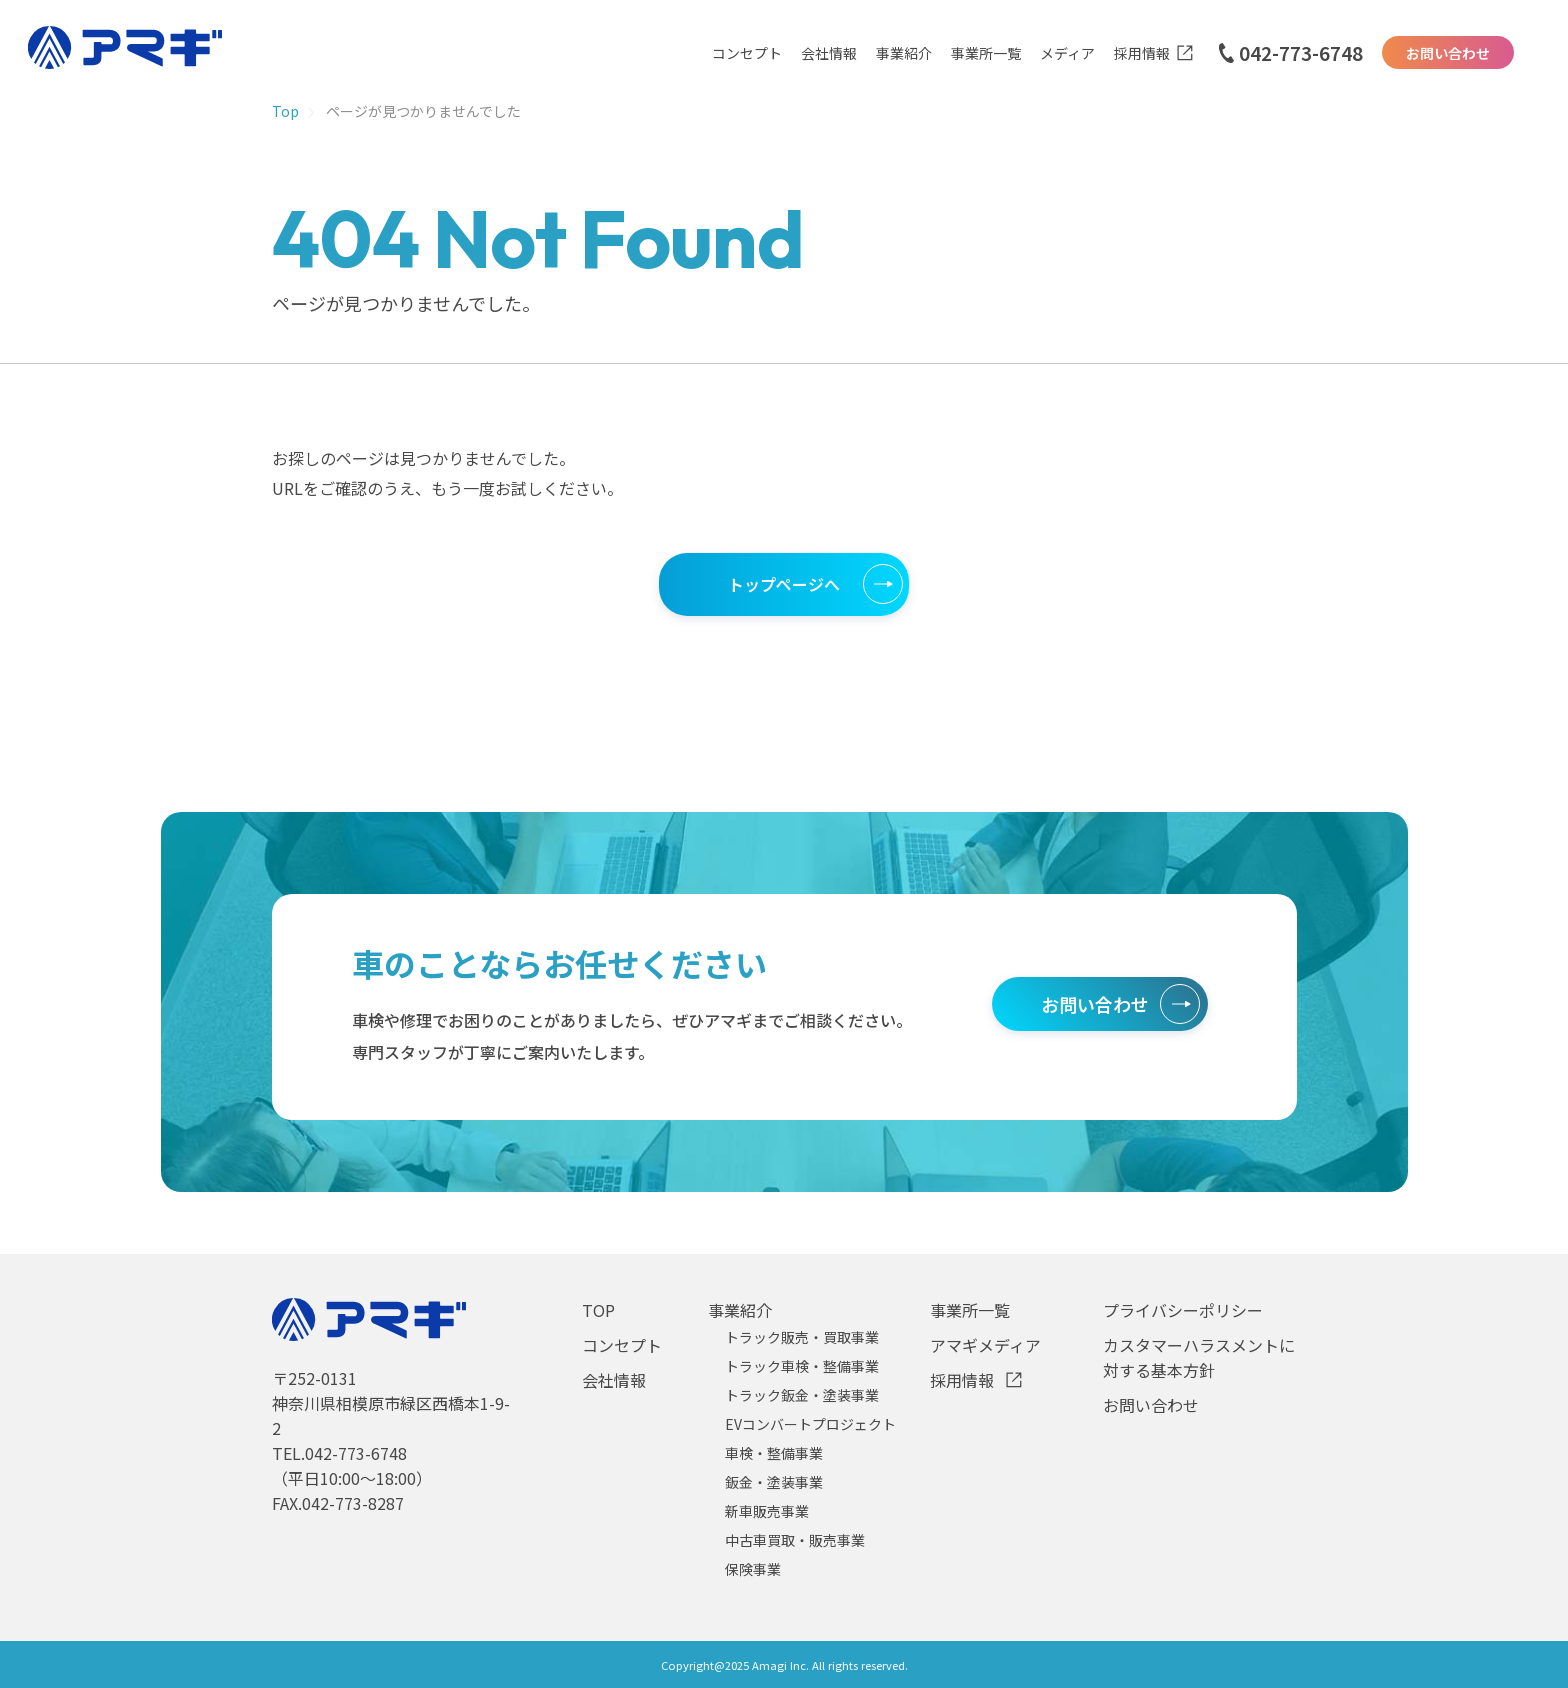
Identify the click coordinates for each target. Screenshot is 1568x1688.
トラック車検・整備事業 (802, 1366)
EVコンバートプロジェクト (810, 1424)
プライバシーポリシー (1183, 1310)
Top (285, 111)
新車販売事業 (767, 1511)
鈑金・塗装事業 (774, 1482)
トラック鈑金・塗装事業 (802, 1395)
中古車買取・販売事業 (795, 1540)
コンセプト (747, 53)
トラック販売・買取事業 (802, 1337)
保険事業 (753, 1569)
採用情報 (1142, 53)
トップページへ (784, 584)
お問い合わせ (1448, 53)
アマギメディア (985, 1345)
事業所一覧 (986, 53)
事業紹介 (904, 53)
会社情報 (829, 53)
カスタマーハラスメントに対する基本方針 (1199, 1357)
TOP (598, 1310)
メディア (1067, 53)
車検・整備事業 (774, 1453)
